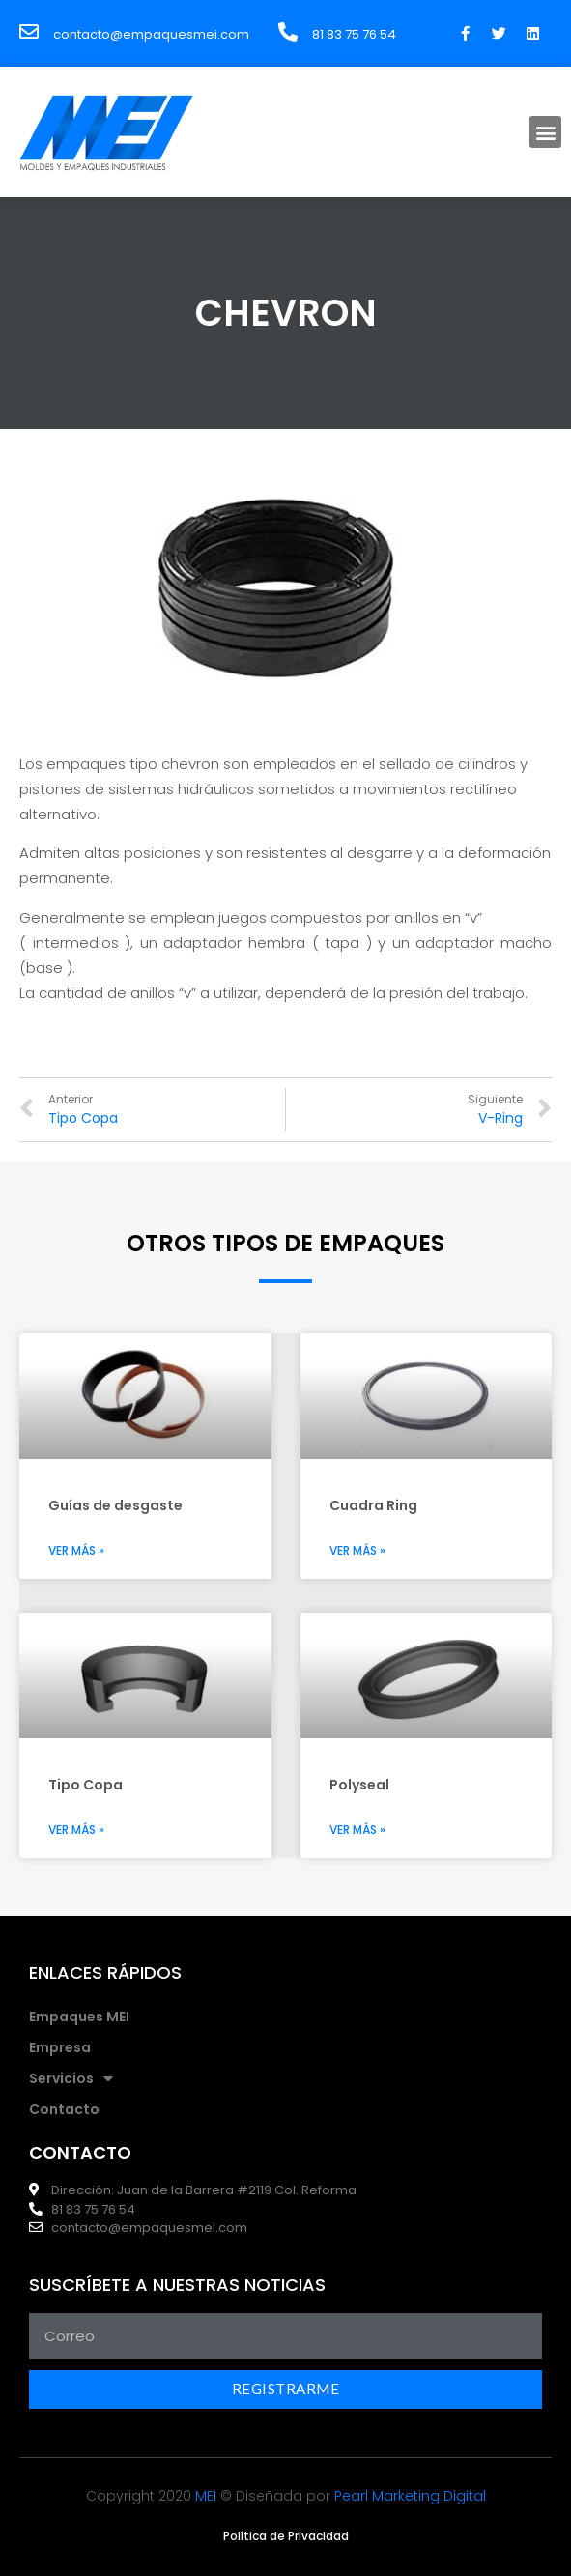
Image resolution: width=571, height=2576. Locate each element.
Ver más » (76, 1550)
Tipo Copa (85, 1784)
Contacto (64, 2109)
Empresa (60, 2047)
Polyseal (359, 1784)
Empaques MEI (79, 2016)
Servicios (71, 2078)
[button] (545, 132)
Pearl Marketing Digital (410, 2495)
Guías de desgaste (115, 1505)
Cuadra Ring (373, 1505)
